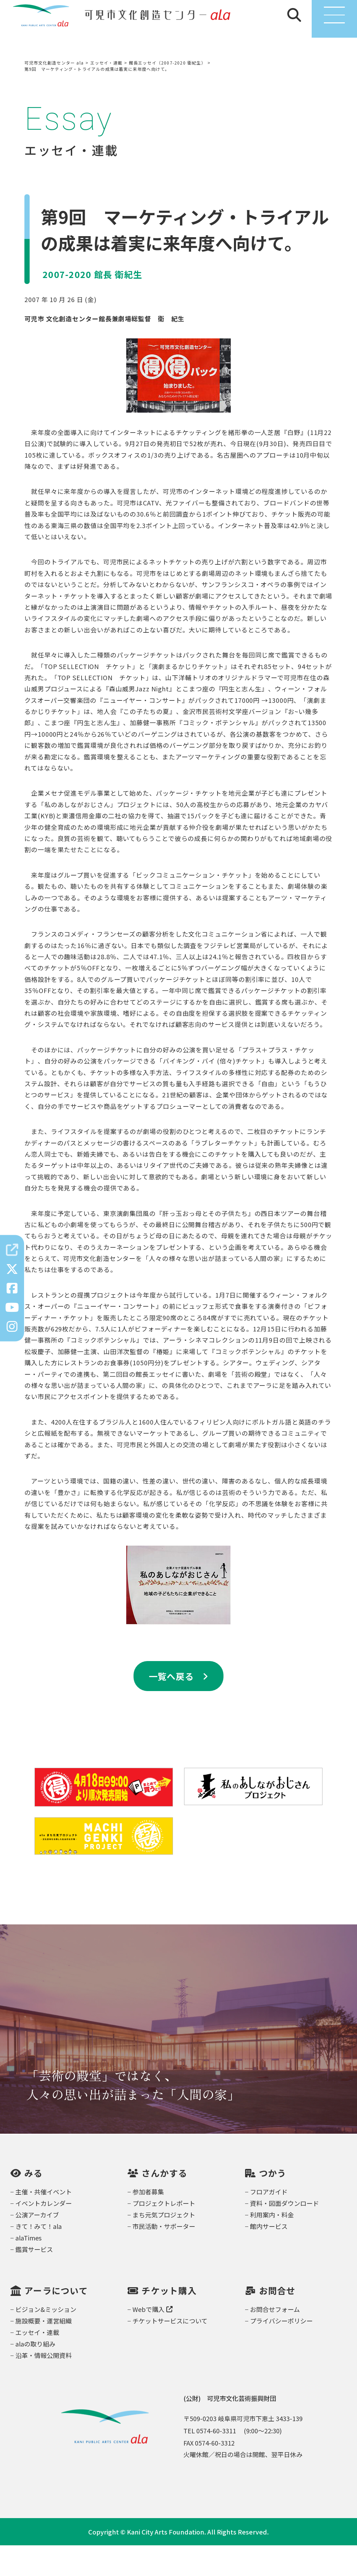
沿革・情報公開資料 (43, 2385)
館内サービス (269, 2256)
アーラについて (56, 2321)
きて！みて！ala (38, 2256)
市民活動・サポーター (163, 2256)
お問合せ (277, 2321)
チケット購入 (169, 2321)
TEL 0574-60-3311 (209, 2461)
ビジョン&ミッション (45, 2339)
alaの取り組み (35, 2374)
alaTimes (28, 2268)
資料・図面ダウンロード (284, 2233)
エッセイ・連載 (37, 2362)
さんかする (164, 2204)
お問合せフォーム (275, 2339)
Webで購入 (152, 2339)
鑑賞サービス (34, 2279)
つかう (273, 2204)
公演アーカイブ (37, 2245)
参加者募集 (148, 2222)
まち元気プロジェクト (163, 2245)
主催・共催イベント (43, 2222)
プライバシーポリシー (281, 2351)
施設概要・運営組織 (43, 2351)
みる (33, 2204)
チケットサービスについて (169, 2351)
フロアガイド (269, 2222)
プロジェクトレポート (163, 2233)
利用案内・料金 (272, 2245)
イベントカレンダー (43, 2233)
